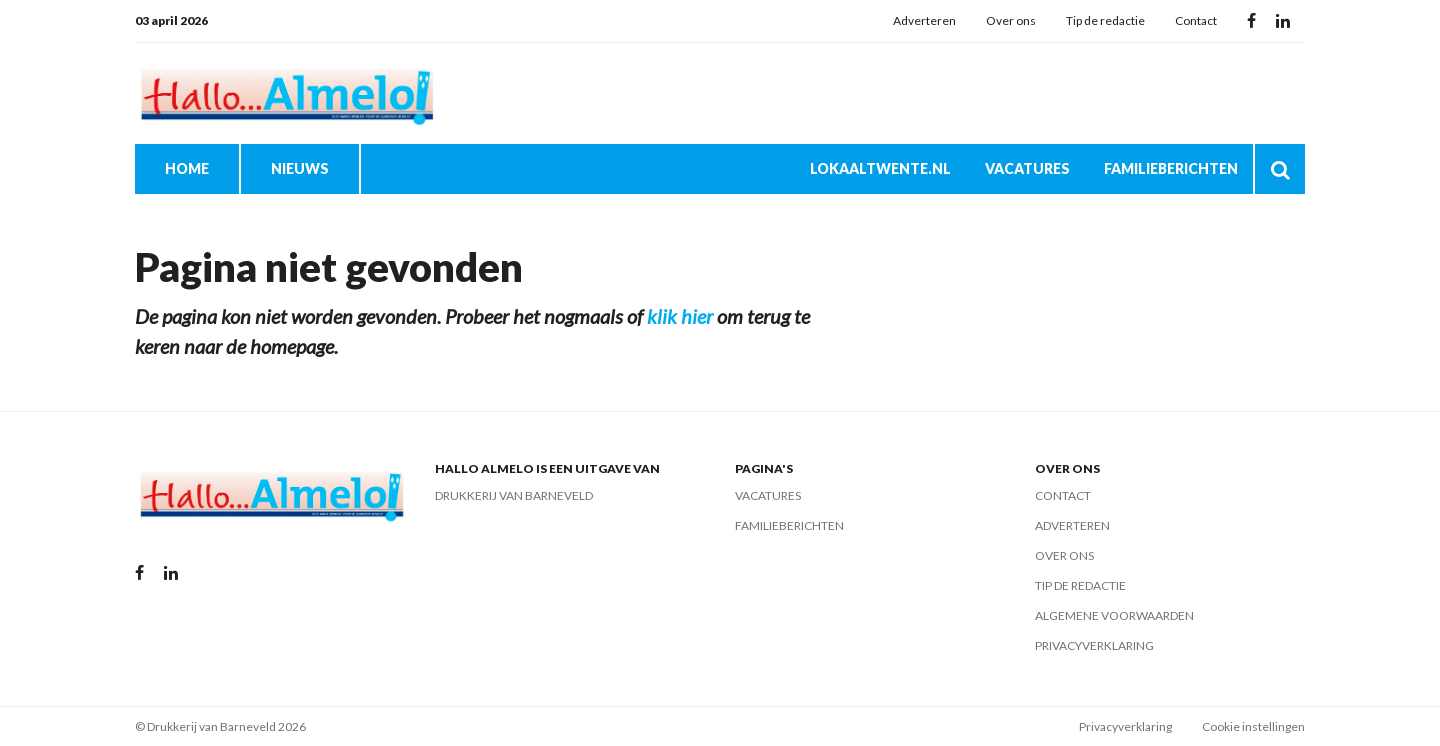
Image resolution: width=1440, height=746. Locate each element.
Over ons (1011, 20)
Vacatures (1027, 168)
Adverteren (924, 20)
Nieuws (300, 168)
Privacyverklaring (1094, 645)
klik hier (680, 316)
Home (187, 168)
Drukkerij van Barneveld (514, 495)
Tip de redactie (1105, 20)
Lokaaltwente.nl (880, 168)
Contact (1196, 20)
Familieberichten (1171, 168)
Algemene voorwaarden (1114, 615)
